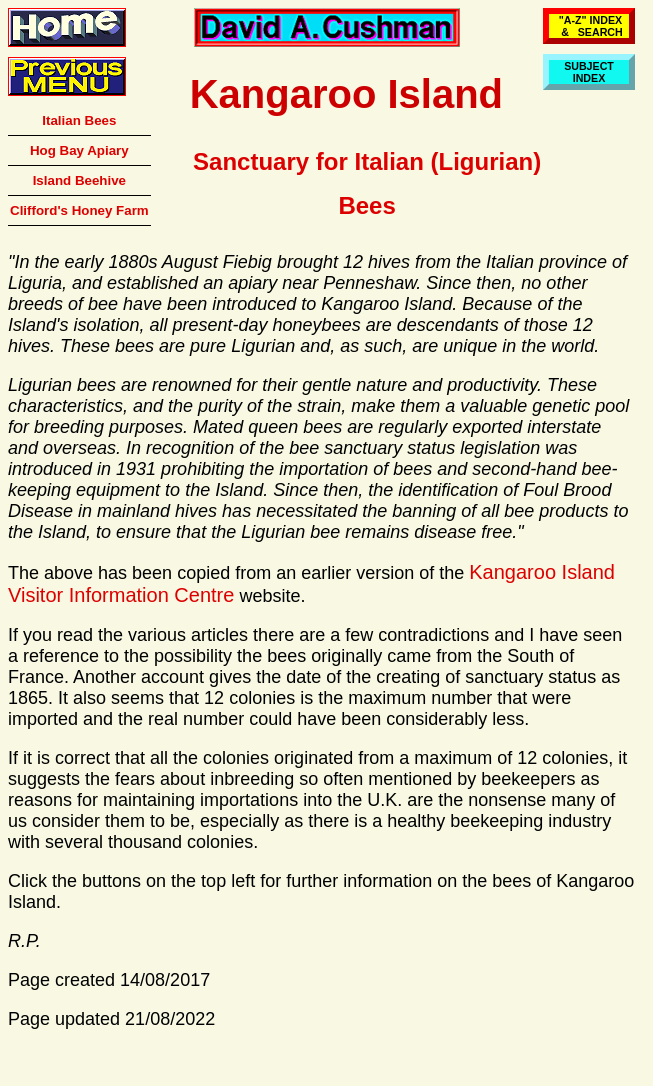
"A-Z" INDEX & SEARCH (589, 26)
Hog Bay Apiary (79, 150)
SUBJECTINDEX (589, 72)
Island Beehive (79, 180)
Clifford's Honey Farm (79, 210)
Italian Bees (79, 120)
